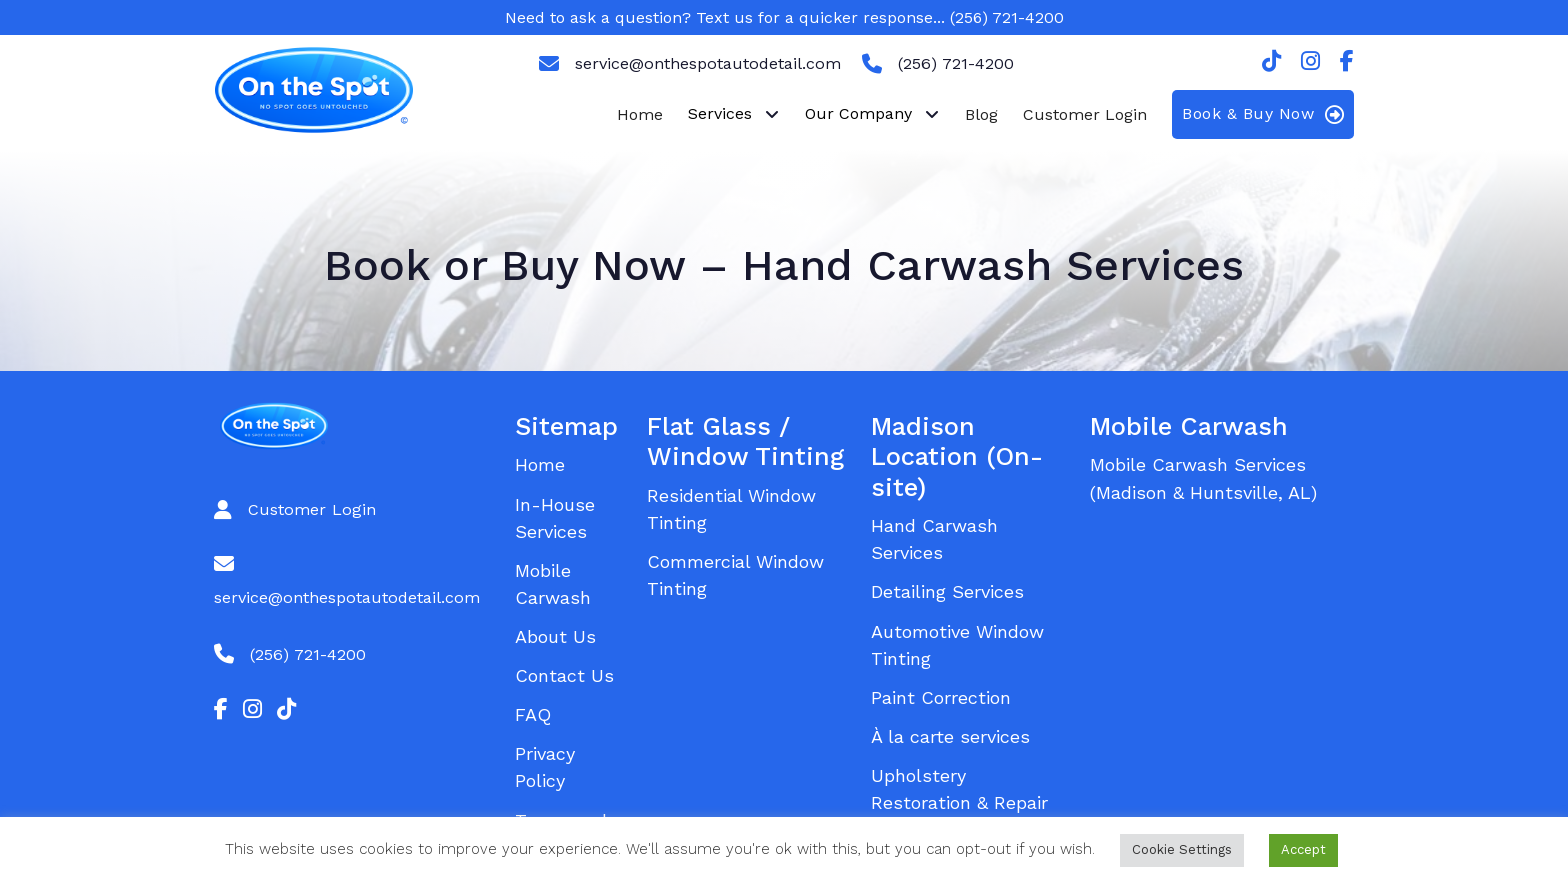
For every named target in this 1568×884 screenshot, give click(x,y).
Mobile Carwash (553, 584)
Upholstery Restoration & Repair (959, 789)
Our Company (858, 113)
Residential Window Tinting (731, 509)
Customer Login (1085, 114)
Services (720, 113)
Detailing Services (947, 591)
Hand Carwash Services (934, 539)
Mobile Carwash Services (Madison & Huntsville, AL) (1203, 478)
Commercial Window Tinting (735, 575)
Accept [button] (1303, 849)
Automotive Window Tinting (957, 645)
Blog (981, 114)
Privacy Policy (545, 767)
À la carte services (950, 736)
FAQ (533, 714)
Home (640, 114)
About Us (555, 636)
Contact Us (564, 675)
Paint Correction (941, 697)
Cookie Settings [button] (1182, 849)
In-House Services (555, 518)
